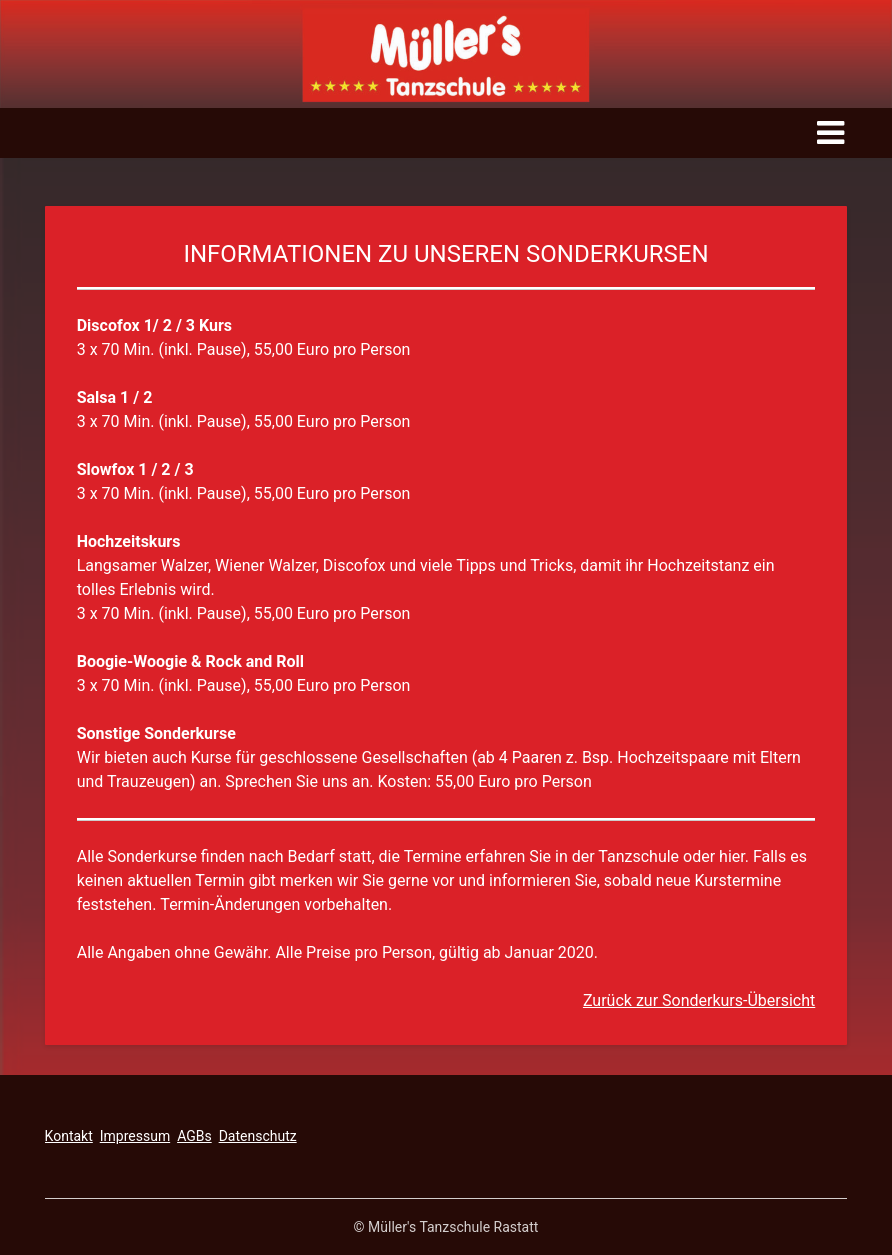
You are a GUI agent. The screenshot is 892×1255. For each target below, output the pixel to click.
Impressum (135, 1136)
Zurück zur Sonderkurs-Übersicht (699, 1000)
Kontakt (69, 1136)
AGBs (194, 1136)
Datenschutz (258, 1136)
